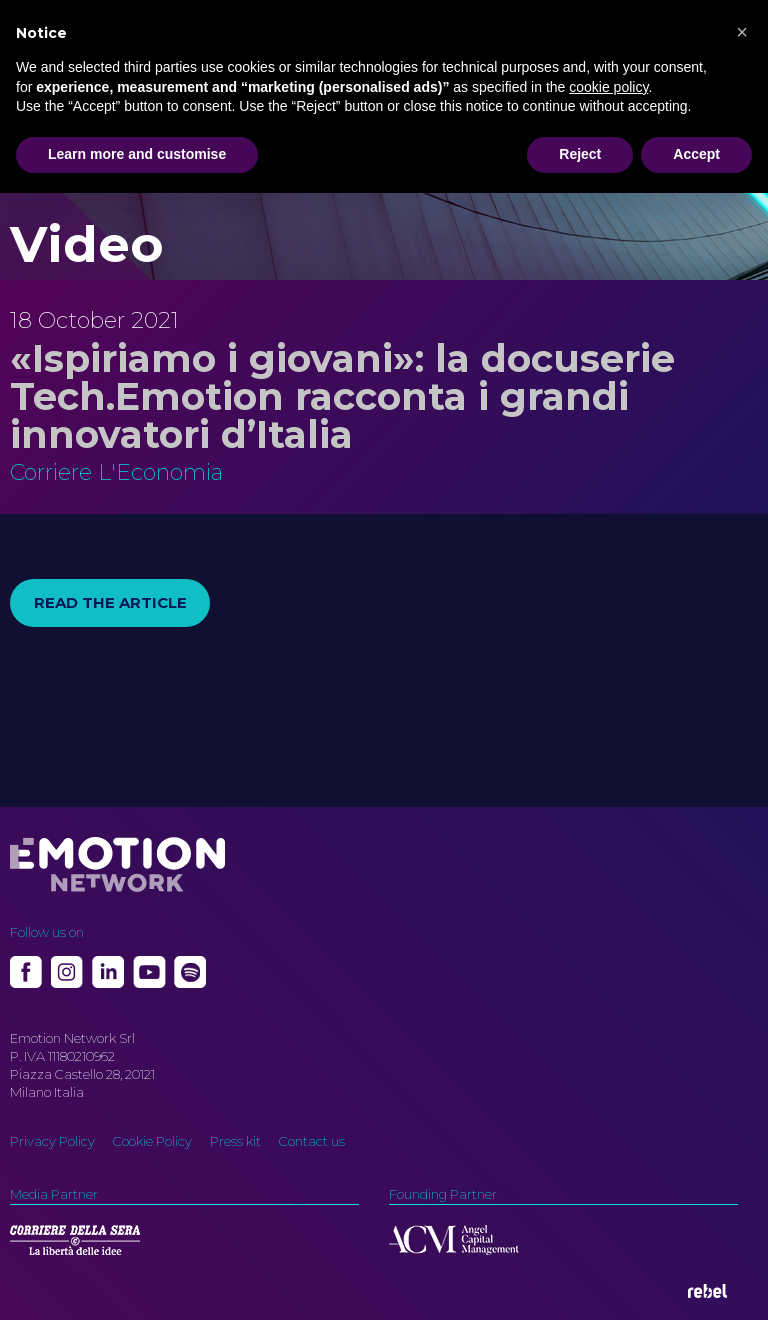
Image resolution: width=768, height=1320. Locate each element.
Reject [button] (580, 154)
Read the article (110, 602)
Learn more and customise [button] (137, 154)
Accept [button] (696, 154)
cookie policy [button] (608, 87)
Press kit (235, 1141)
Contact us (312, 1141)
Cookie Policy (152, 1141)
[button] (742, 32)
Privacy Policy (52, 1141)
